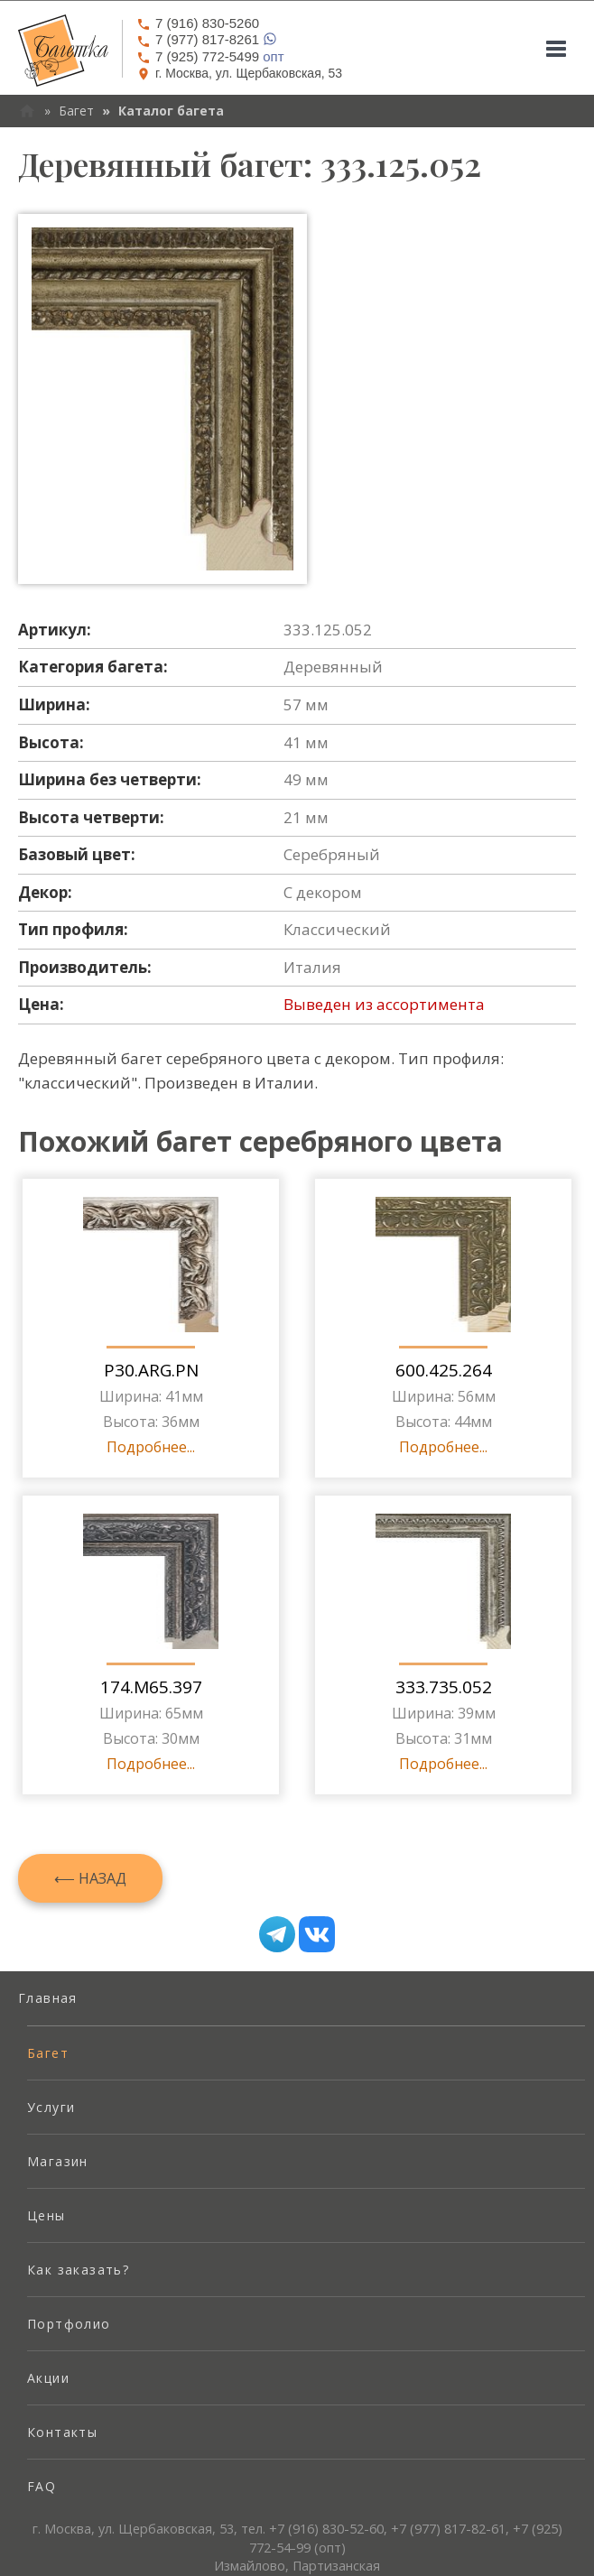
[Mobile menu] (556, 49)
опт (210, 56)
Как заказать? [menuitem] (78, 2269)
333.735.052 (443, 1687)
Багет (76, 110)
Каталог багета (171, 110)
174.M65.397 (151, 1687)
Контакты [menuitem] (62, 2432)
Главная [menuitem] (48, 1997)
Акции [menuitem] (48, 2377)
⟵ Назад (90, 1878)
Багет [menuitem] (48, 2053)
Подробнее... (151, 1447)
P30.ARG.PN (151, 1370)
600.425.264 (443, 1370)
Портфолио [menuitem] (69, 2323)
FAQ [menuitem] (41, 2486)
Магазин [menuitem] (57, 2161)
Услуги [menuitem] (51, 2107)
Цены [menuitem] (46, 2215)
